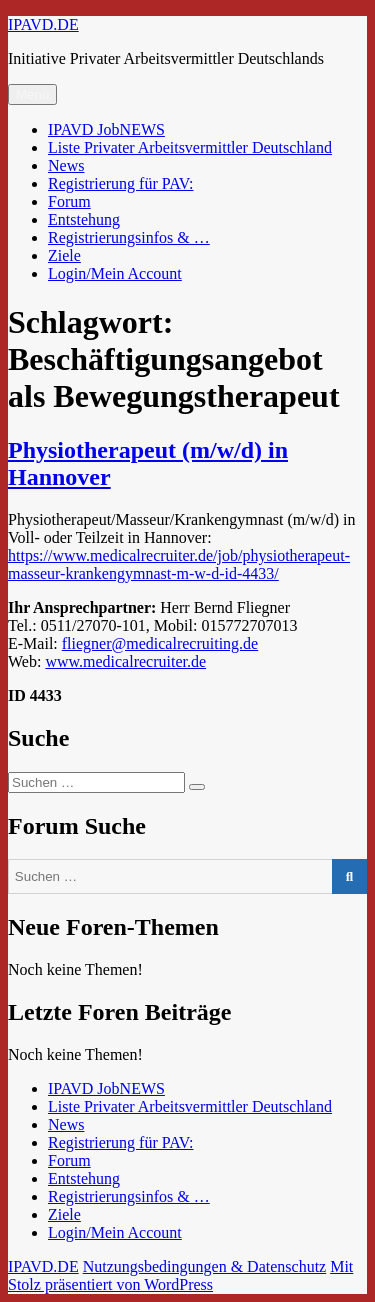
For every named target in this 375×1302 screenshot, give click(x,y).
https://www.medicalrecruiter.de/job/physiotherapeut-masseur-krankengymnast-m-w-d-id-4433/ (179, 564)
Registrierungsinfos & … (129, 237)
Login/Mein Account (115, 273)
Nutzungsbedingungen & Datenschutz (205, 1266)
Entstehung (84, 219)
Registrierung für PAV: (120, 183)
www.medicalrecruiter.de (125, 661)
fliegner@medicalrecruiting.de (160, 643)
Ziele (64, 255)
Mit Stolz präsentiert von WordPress (180, 1275)
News (66, 165)
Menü (32, 94)
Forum (69, 201)
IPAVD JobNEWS (106, 129)
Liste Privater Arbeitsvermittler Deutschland (190, 147)
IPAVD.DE (43, 24)
